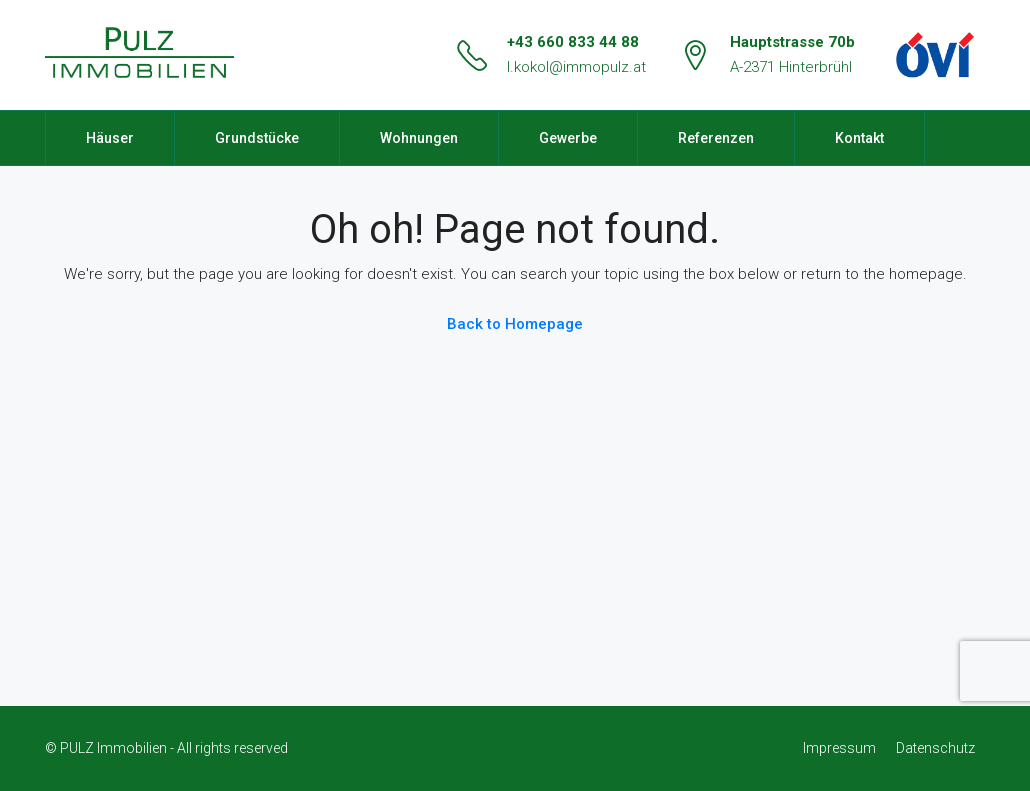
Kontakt (859, 138)
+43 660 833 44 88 (573, 42)
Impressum (839, 748)
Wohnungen (419, 138)
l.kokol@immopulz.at (576, 67)
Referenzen (716, 138)
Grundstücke (257, 138)
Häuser (110, 138)
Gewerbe (568, 138)
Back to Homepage (515, 324)
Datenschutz (935, 748)
